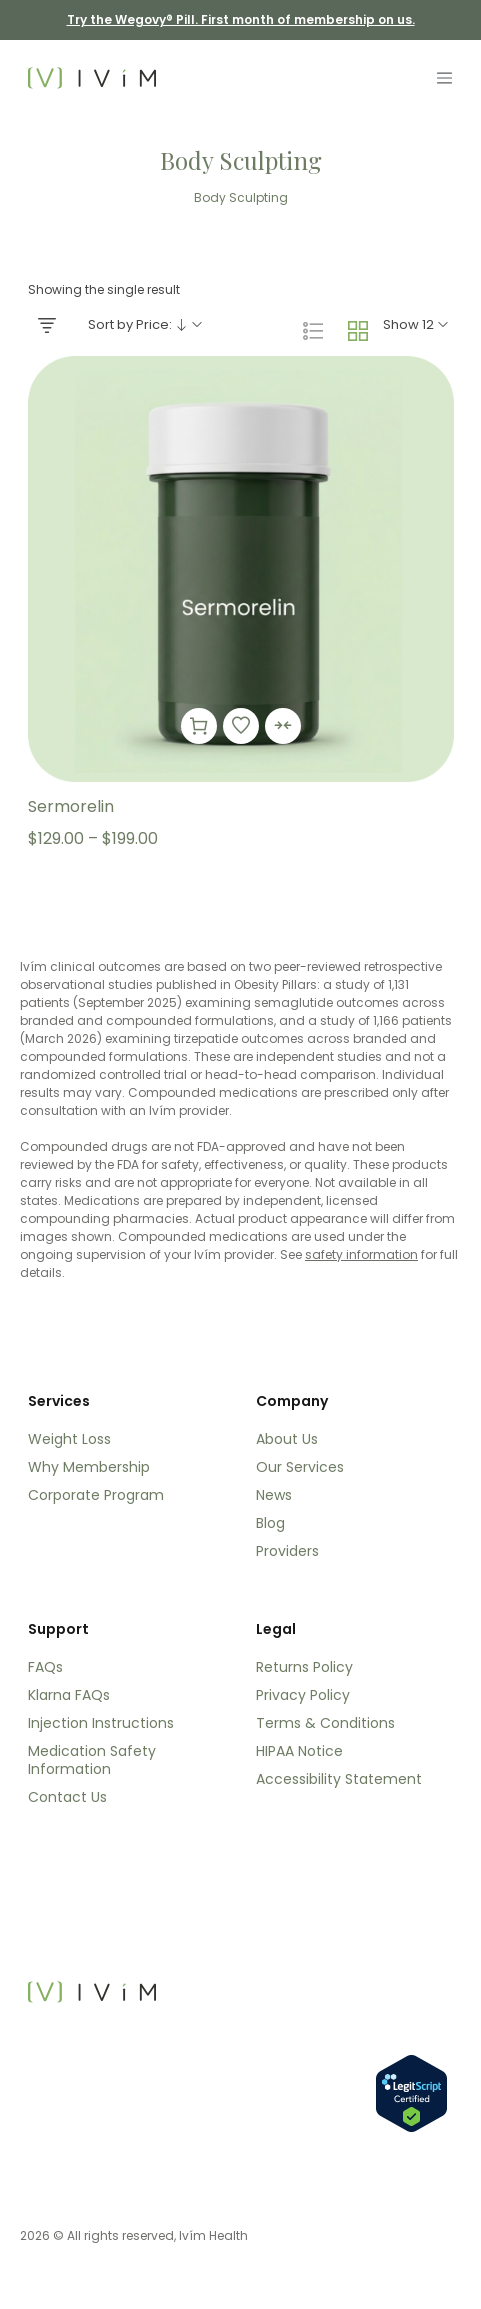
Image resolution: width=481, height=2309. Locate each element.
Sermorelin (71, 806)
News (274, 1495)
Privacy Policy (303, 1695)
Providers (287, 1551)
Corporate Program (96, 1495)
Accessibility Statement (339, 1779)
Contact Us (67, 1797)
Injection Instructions (101, 1723)
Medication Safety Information (92, 1760)
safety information (361, 1254)
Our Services (300, 1467)
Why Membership (89, 1467)
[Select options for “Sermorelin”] (199, 726)
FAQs (45, 1667)
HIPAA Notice (299, 1751)
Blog (270, 1523)
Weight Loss (69, 1439)
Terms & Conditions (325, 1723)
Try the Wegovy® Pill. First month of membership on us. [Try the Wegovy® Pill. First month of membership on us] (241, 19)
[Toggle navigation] (444, 78)
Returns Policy (304, 1667)
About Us (287, 1439)
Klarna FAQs (69, 1695)
